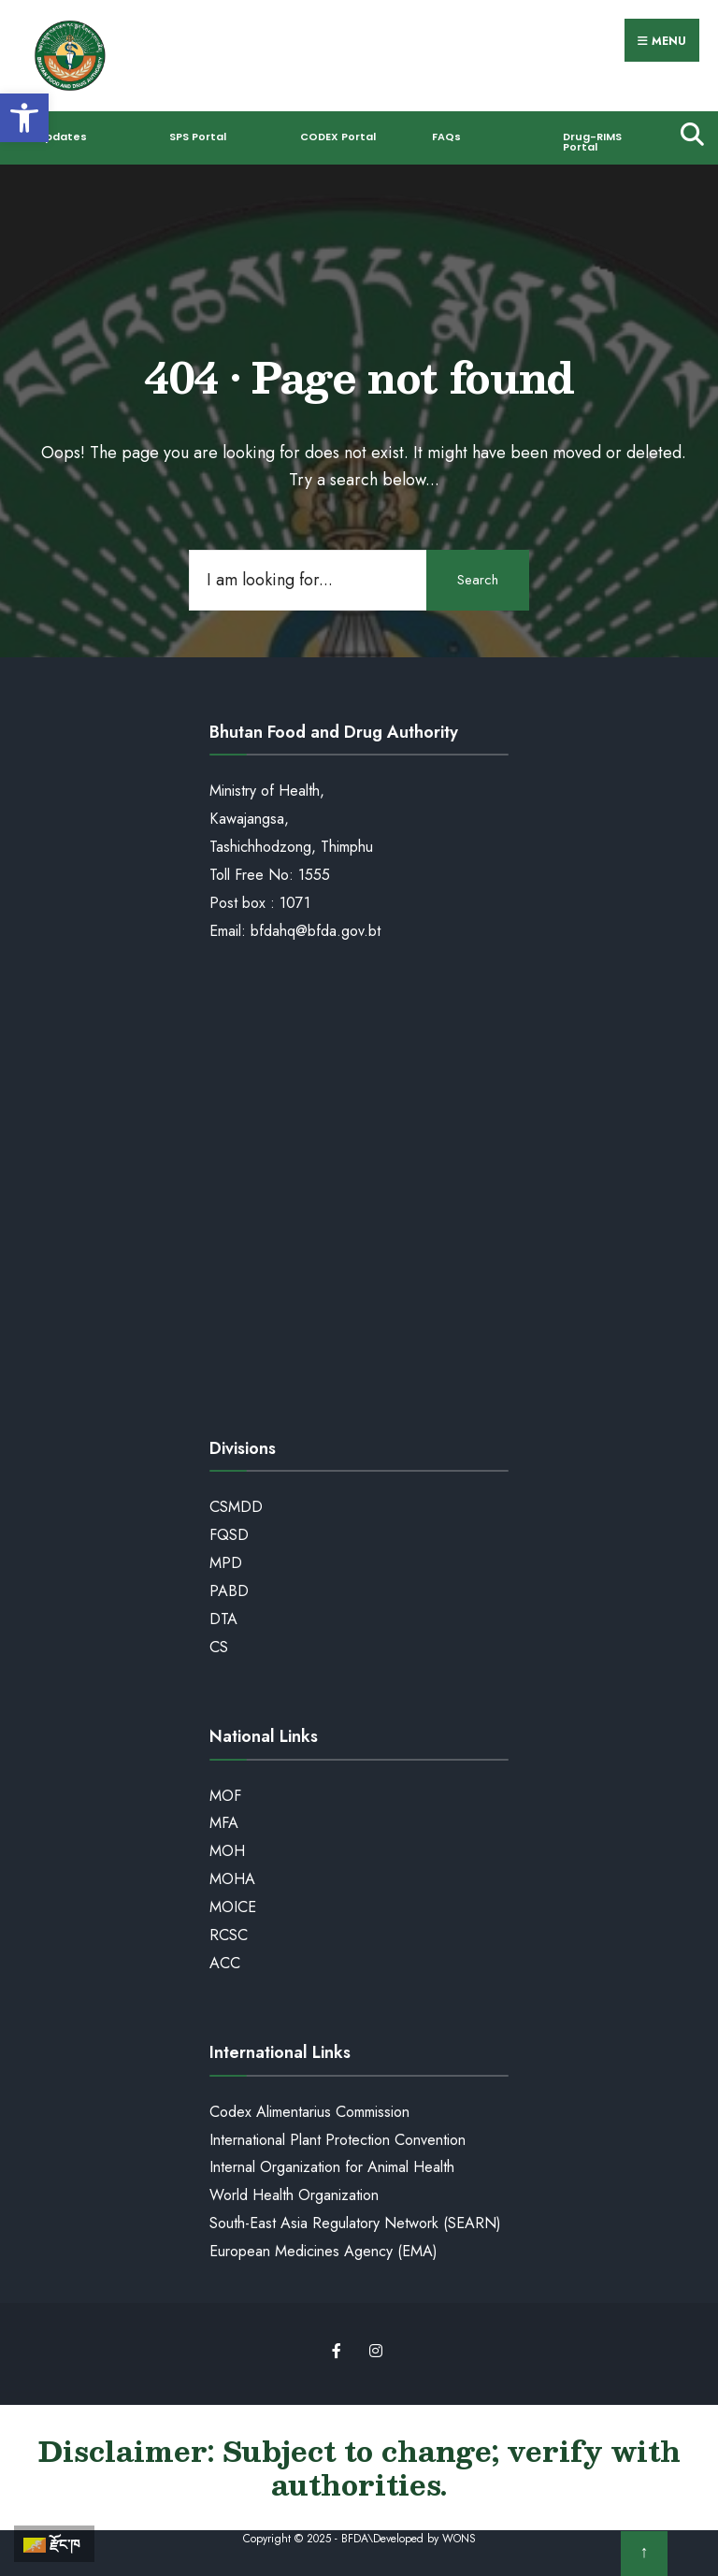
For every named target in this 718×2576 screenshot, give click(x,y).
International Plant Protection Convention (337, 2140)
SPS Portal (197, 136)
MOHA (232, 1879)
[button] (24, 118)
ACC (224, 1963)
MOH (227, 1851)
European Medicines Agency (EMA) (323, 2251)
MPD (225, 1563)
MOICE (232, 1907)
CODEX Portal (338, 136)
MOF (225, 1795)
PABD (229, 1591)
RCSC (228, 1935)
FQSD (229, 1535)
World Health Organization (294, 2195)
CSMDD (236, 1507)
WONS (459, 2538)
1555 (314, 874)
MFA (223, 1823)
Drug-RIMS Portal (592, 141)
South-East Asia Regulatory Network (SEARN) (355, 2223)
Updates (62, 136)
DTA (223, 1619)
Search (477, 579)
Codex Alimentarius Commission (309, 2112)
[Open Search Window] (687, 133)
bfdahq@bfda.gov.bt (316, 931)
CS (218, 1647)
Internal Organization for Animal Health (331, 2167)
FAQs (446, 136)
